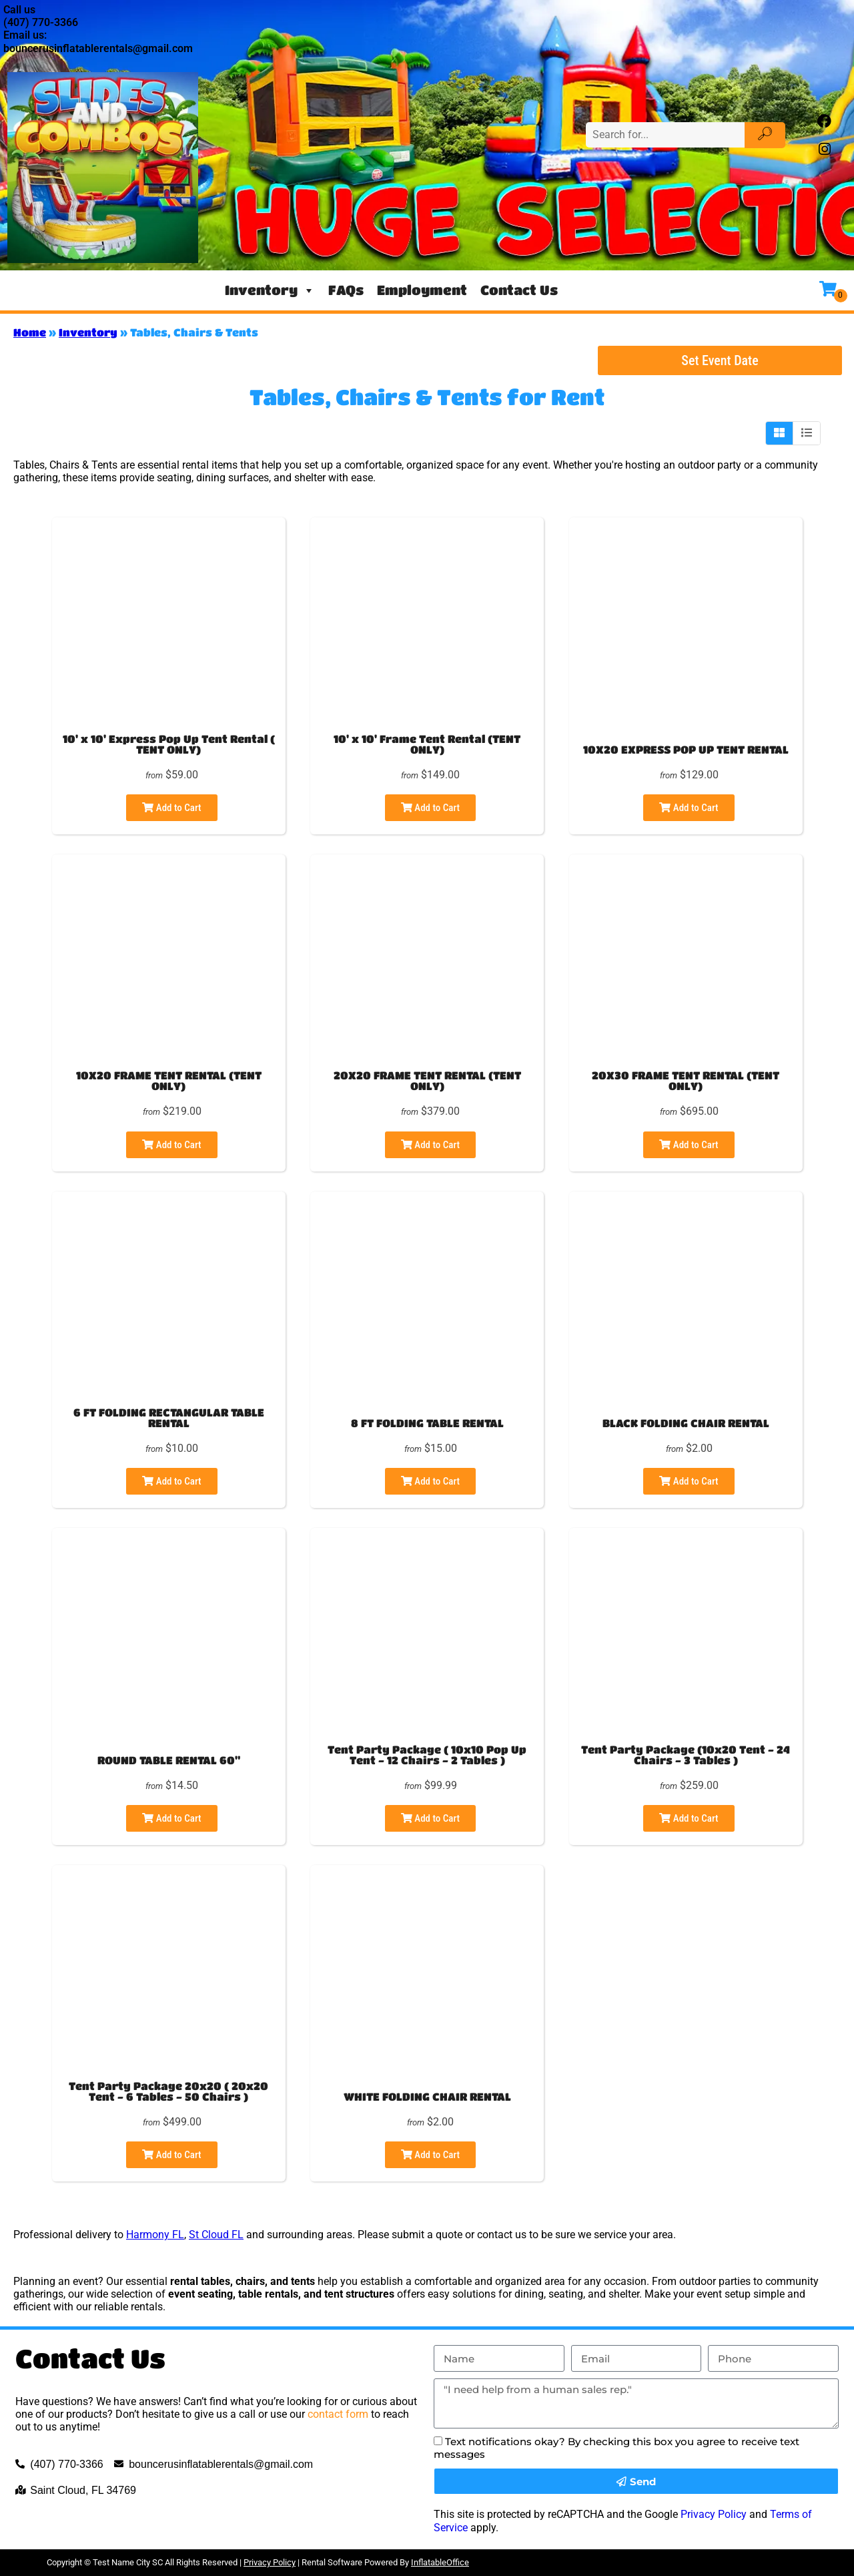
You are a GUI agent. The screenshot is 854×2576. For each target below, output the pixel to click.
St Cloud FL (216, 2234)
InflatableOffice (440, 2562)
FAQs (346, 290)
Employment (422, 290)
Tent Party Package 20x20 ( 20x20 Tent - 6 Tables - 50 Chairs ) (168, 2091)
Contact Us (519, 290)
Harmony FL (155, 2234)
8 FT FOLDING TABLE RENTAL (427, 1422)
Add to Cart (171, 808)
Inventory (270, 290)
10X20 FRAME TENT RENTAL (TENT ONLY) (169, 1080)
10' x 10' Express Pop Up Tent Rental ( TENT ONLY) (169, 744)
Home (29, 332)
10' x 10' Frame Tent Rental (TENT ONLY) (427, 744)
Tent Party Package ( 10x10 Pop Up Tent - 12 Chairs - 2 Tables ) (427, 1754)
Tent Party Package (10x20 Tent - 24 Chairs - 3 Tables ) (685, 1754)
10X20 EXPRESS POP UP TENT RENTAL (686, 749)
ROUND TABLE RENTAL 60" (168, 1760)
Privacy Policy (714, 2514)
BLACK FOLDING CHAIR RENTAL (685, 1422)
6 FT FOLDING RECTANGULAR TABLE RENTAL (168, 1417)
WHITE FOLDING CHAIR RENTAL (427, 2096)
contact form (338, 2414)
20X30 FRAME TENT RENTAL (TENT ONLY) (685, 1080)
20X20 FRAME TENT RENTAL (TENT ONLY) (427, 1080)
